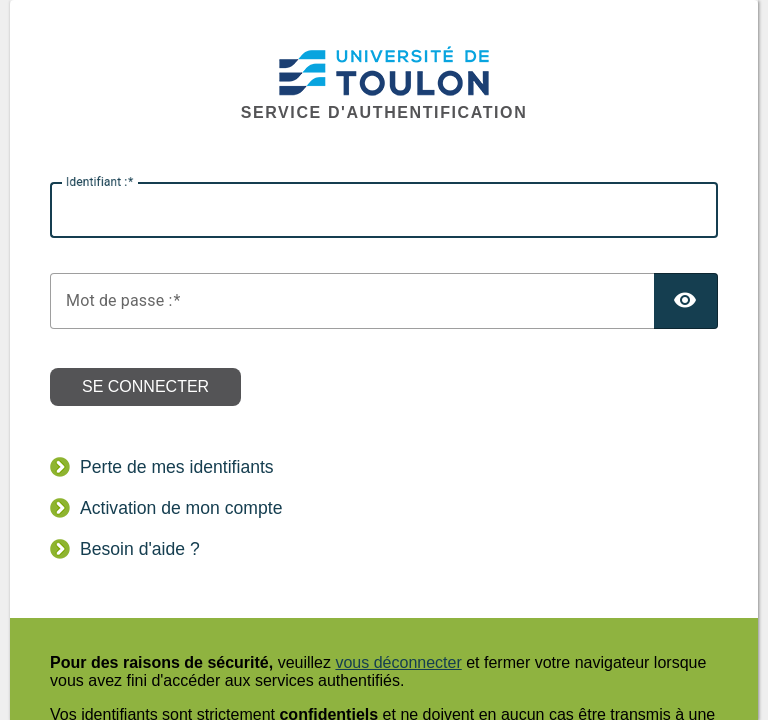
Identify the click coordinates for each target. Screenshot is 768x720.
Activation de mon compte (181, 508)
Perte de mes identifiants (177, 467)
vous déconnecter (398, 662)
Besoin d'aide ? (140, 549)
